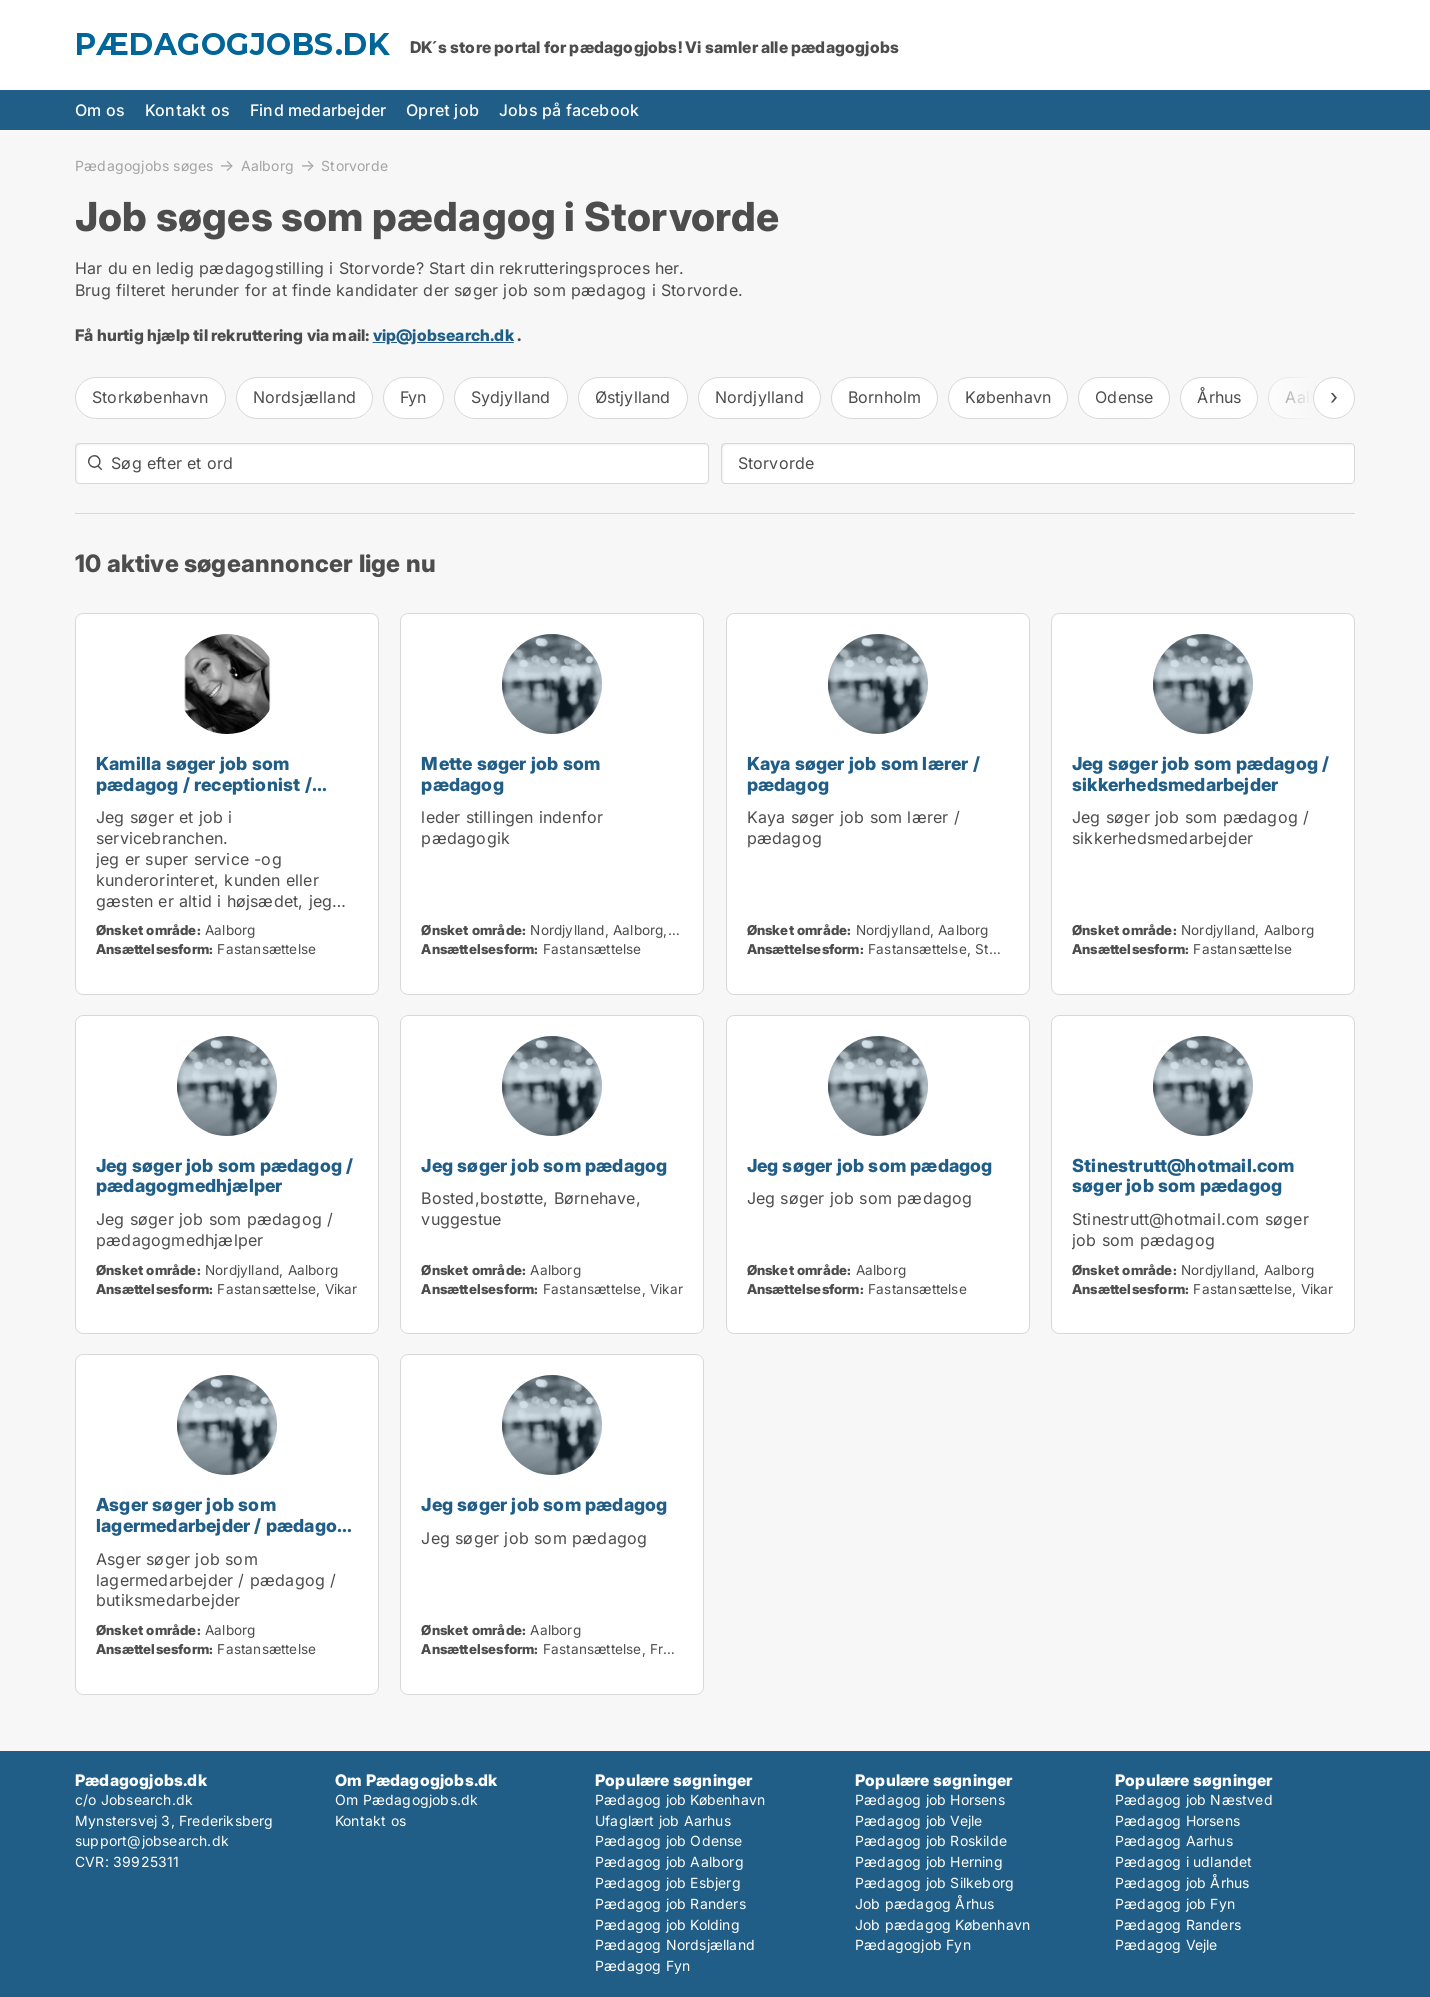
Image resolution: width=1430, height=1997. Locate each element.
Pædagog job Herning (929, 1861)
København (1008, 397)
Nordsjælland (304, 397)
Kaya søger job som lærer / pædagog (863, 774)
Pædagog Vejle (1166, 1944)
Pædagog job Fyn (1175, 1903)
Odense (1124, 397)
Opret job (442, 110)
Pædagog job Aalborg (669, 1861)
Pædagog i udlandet (1184, 1861)
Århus (1219, 397)
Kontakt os (187, 110)
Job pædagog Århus (924, 1903)
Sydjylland (511, 397)
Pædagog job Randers (670, 1903)
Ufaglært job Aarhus (663, 1820)
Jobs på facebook (569, 110)
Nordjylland (759, 397)
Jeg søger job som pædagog (544, 1165)
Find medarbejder (318, 110)
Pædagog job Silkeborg (934, 1882)
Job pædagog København (942, 1924)
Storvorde (354, 166)
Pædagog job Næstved (1194, 1799)
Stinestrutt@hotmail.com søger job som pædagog (1183, 1176)
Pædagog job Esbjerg (668, 1882)
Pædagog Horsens (1177, 1820)
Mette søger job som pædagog (510, 774)
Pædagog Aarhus (1174, 1840)
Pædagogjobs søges (144, 165)
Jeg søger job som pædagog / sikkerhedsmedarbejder (1200, 774)
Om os (100, 110)
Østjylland (633, 397)
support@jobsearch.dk (152, 1840)
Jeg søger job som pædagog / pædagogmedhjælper (224, 1176)
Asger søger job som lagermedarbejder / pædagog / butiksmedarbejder (222, 1525)
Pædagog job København (680, 1799)
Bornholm (885, 397)
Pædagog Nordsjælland (675, 1944)
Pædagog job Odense (669, 1840)
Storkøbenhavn (150, 397)
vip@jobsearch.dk (443, 335)
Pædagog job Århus (1182, 1882)
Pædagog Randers (1178, 1924)
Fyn (413, 397)
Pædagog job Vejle (918, 1820)
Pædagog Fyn (642, 1965)
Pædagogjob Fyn (913, 1944)
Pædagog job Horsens (930, 1799)
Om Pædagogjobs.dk (406, 1799)
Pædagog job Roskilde (931, 1840)
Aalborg (267, 165)
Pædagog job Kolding (667, 1924)
